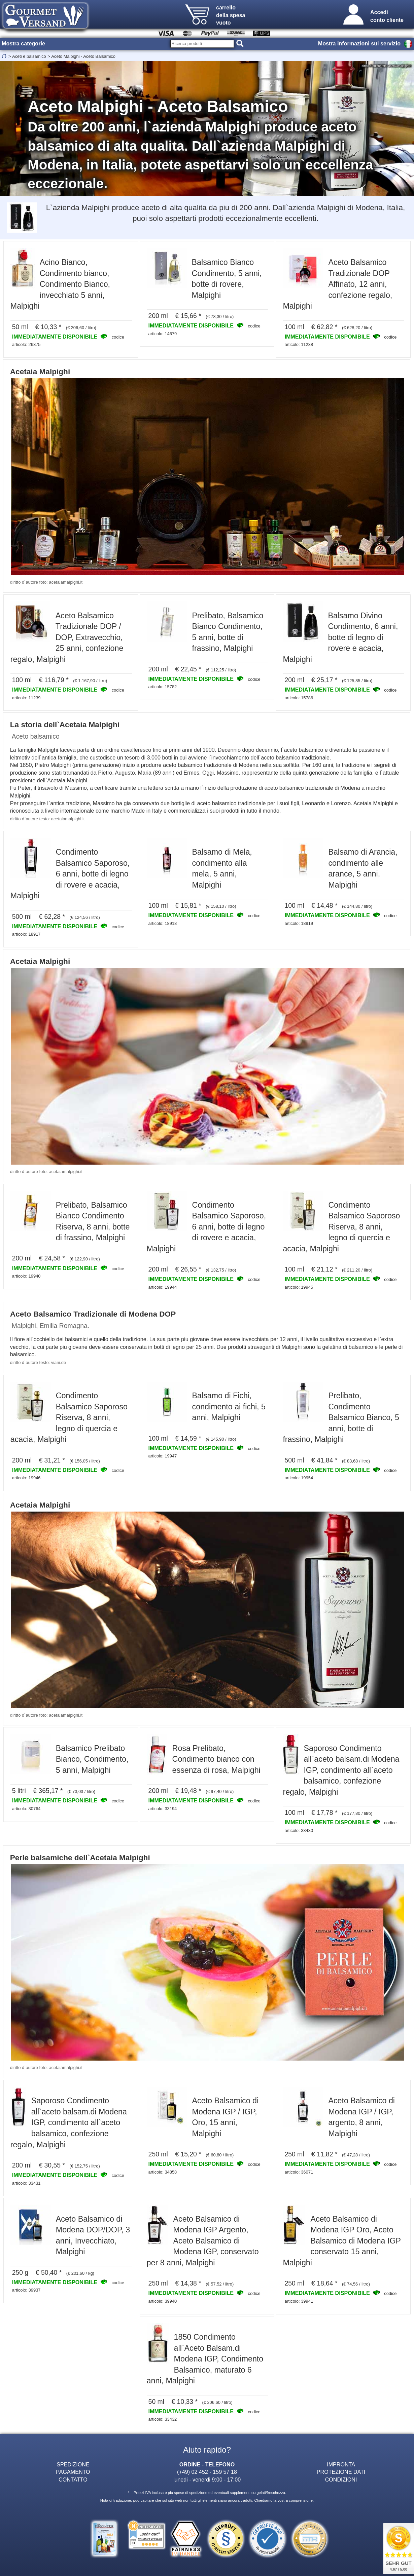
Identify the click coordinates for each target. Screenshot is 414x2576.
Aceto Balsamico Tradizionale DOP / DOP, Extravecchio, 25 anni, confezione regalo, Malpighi (67, 637)
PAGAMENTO (73, 2472)
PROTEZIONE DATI (341, 2472)
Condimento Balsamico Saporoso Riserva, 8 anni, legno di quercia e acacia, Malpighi (341, 1227)
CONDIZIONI (341, 2479)
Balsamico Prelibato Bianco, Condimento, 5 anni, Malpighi (92, 1759)
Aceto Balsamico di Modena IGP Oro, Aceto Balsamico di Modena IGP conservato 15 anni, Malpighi (342, 2241)
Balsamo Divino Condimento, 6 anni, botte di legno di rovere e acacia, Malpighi (340, 637)
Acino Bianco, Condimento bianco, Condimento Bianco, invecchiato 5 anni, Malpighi (60, 284)
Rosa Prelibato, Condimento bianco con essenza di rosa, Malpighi (216, 1759)
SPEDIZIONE (73, 2464)
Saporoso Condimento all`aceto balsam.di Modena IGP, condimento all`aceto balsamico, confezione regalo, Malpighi (341, 1770)
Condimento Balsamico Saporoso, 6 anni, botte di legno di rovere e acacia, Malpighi (70, 874)
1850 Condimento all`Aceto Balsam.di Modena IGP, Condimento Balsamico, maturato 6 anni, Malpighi (205, 2359)
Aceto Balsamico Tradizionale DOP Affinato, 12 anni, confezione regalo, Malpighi (337, 284)
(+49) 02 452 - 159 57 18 (207, 2472)
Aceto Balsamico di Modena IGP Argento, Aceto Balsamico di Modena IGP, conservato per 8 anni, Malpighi (203, 2241)
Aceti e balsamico (29, 56)
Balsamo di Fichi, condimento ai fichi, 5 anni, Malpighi (229, 1406)
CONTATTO (73, 2479)
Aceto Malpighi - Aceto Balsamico (83, 56)
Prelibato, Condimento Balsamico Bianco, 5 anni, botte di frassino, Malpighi (341, 1417)
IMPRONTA (341, 2464)
